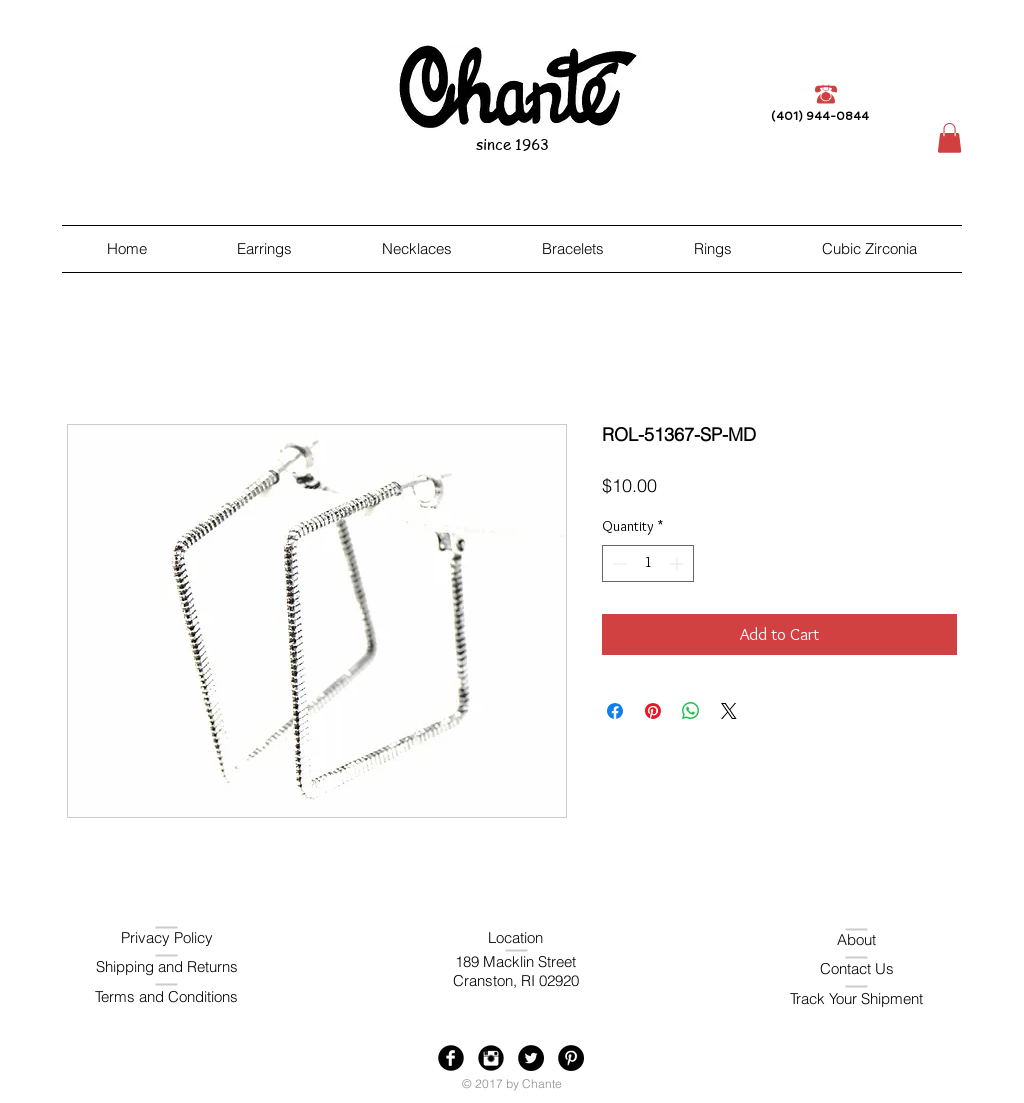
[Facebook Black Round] (451, 1058)
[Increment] (678, 563)
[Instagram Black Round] (491, 1058)
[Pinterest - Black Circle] (571, 1058)
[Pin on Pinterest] (653, 711)
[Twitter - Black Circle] (531, 1058)
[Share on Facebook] (615, 711)
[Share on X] (729, 711)
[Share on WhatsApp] (691, 711)
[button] (949, 138)
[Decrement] (617, 563)
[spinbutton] (648, 563)
